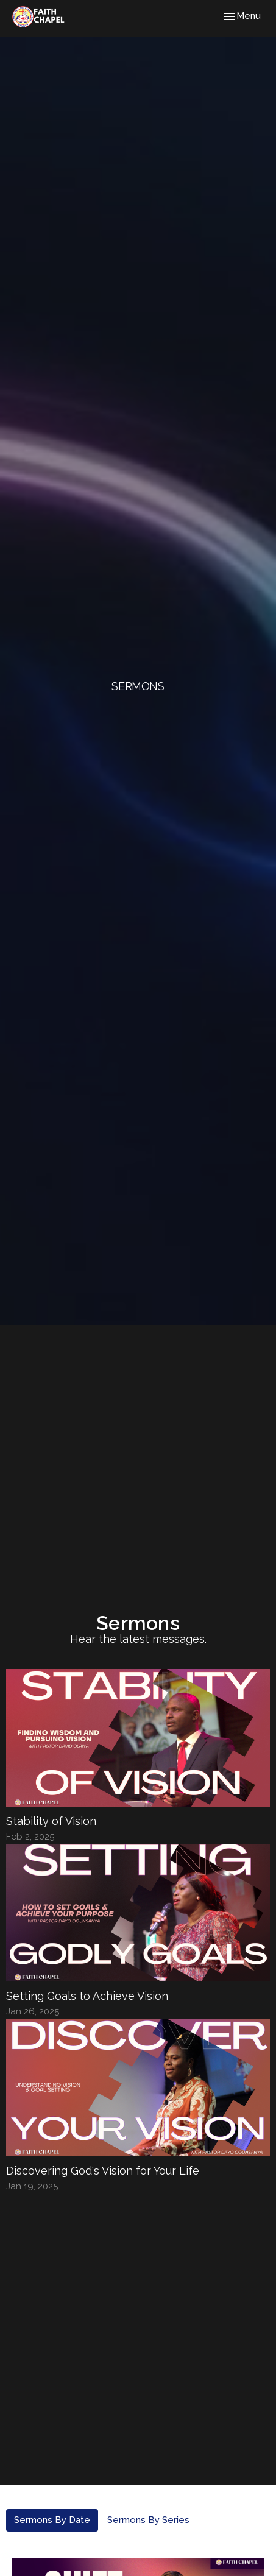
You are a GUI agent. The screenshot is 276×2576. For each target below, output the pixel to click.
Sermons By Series (148, 2519)
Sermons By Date (52, 2519)
